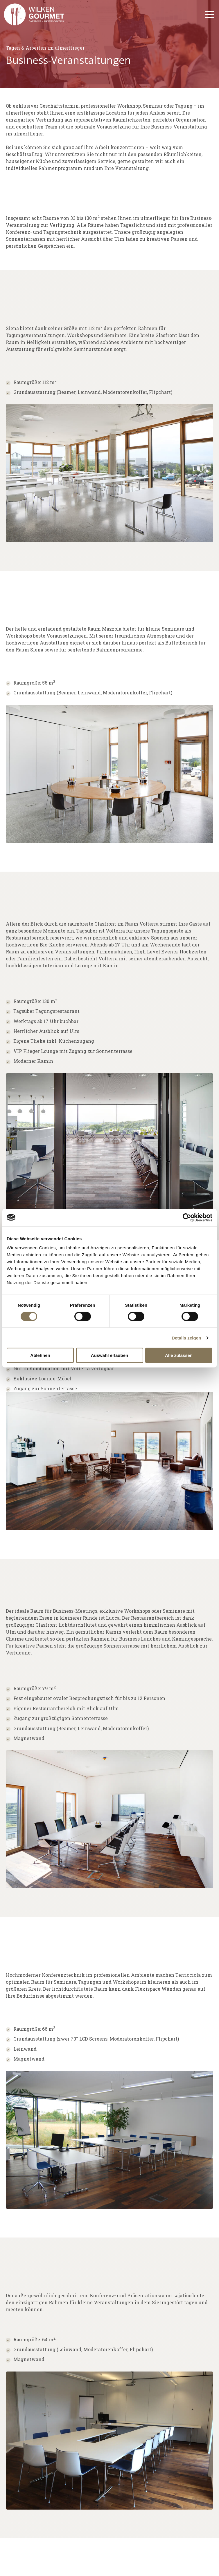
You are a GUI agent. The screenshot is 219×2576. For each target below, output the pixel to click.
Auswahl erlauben (109, 1355)
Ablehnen (40, 1355)
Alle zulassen (179, 1355)
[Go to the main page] (33, 14)
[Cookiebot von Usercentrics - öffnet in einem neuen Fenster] (186, 1217)
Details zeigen (186, 1337)
